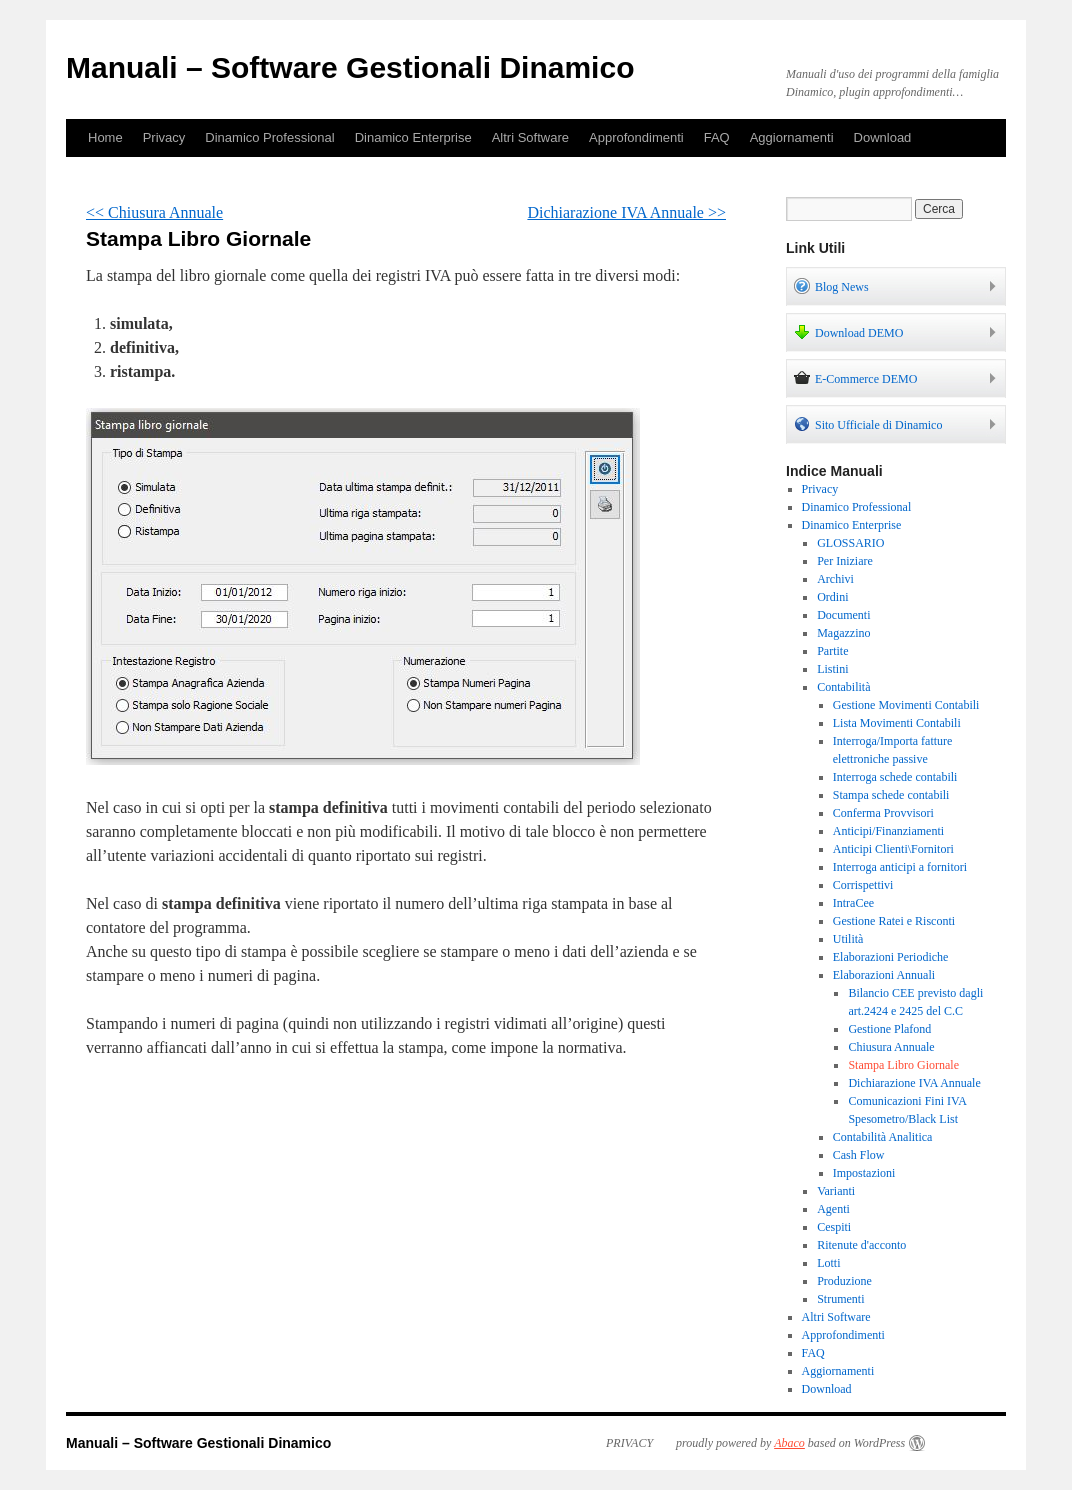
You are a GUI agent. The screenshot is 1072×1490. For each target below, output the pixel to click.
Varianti (836, 1191)
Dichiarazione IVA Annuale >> (626, 212)
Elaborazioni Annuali (884, 975)
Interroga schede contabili (895, 777)
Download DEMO (848, 332)
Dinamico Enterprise (413, 137)
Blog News (831, 286)
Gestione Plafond (889, 1029)
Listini (832, 669)
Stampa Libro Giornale (903, 1065)
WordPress (879, 1443)
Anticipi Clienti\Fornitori (893, 849)
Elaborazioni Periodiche (891, 957)
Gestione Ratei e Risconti (894, 921)
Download (883, 137)
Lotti (828, 1263)
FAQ (717, 137)
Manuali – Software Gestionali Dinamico (350, 67)
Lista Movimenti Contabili (897, 723)
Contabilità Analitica (883, 1137)
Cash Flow (859, 1155)
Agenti (833, 1209)
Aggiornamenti (792, 137)
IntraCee (853, 903)
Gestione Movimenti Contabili (906, 705)
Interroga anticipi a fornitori (900, 867)
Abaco (789, 1443)
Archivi (835, 579)
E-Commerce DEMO (855, 378)
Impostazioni (864, 1173)
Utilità (848, 939)
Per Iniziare (845, 561)
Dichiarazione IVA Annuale (914, 1083)
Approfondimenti (636, 137)
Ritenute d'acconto (861, 1245)
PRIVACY (629, 1443)
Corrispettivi (863, 885)
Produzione (844, 1281)
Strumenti (840, 1299)
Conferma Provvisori (883, 813)
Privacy (164, 137)
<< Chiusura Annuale (154, 212)
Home (105, 137)
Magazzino (843, 633)
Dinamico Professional (269, 137)
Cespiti (834, 1227)
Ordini (832, 597)
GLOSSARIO (850, 543)
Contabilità (843, 687)
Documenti (843, 615)
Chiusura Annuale (891, 1047)
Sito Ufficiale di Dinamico (868, 424)
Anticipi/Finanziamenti (888, 831)
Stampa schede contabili (891, 795)
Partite (832, 651)
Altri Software (530, 137)
